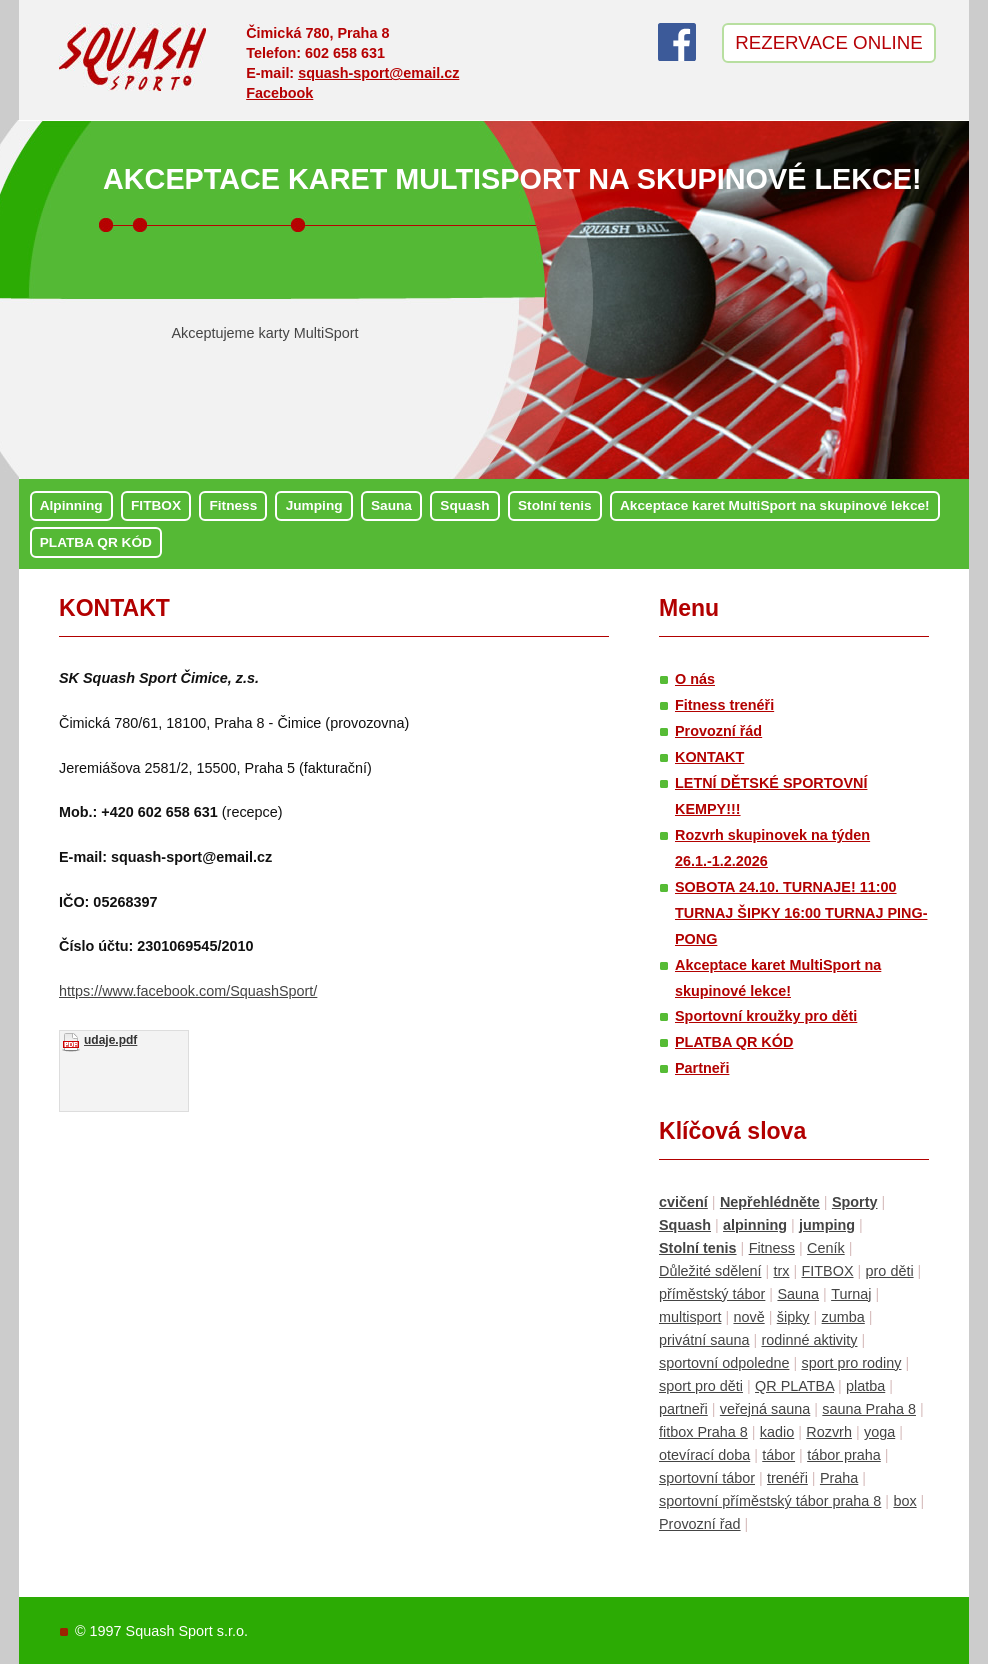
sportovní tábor (707, 1478)
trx (781, 1271)
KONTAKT (114, 608)
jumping (827, 1225)
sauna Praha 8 (869, 1409)
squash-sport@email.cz (378, 73)
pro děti (890, 1271)
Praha (839, 1478)
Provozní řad (700, 1524)
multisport (690, 1317)
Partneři (702, 1068)
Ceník (826, 1248)
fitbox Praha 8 (703, 1432)
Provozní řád (718, 731)
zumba (843, 1317)
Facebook (279, 93)
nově (748, 1317)
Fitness (233, 505)
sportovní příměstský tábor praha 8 (770, 1501)
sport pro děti (701, 1386)
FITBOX (156, 505)
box (904, 1501)
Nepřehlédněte (770, 1202)
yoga (879, 1432)
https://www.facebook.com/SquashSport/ (188, 991)
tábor (778, 1455)
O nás (695, 679)
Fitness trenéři (724, 705)
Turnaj (851, 1294)
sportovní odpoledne (724, 1363)
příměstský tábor (712, 1294)
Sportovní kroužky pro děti (766, 1016)
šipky (793, 1317)
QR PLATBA (794, 1386)
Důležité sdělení (710, 1271)
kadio (777, 1432)
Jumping (314, 505)
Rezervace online (829, 42)
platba (865, 1386)
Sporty (855, 1202)
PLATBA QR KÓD (96, 542)
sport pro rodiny (851, 1363)
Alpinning (71, 505)
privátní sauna (704, 1340)
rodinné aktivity (809, 1340)
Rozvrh (829, 1432)
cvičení (683, 1202)
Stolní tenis (555, 505)
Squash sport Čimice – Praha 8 (133, 63)
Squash (464, 505)
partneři (683, 1409)
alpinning (755, 1225)
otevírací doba (704, 1455)
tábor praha (844, 1455)
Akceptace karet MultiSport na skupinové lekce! (512, 179)
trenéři (787, 1478)
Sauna (391, 505)
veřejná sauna (765, 1409)
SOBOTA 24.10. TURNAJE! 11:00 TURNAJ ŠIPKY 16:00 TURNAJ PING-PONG (801, 913)
